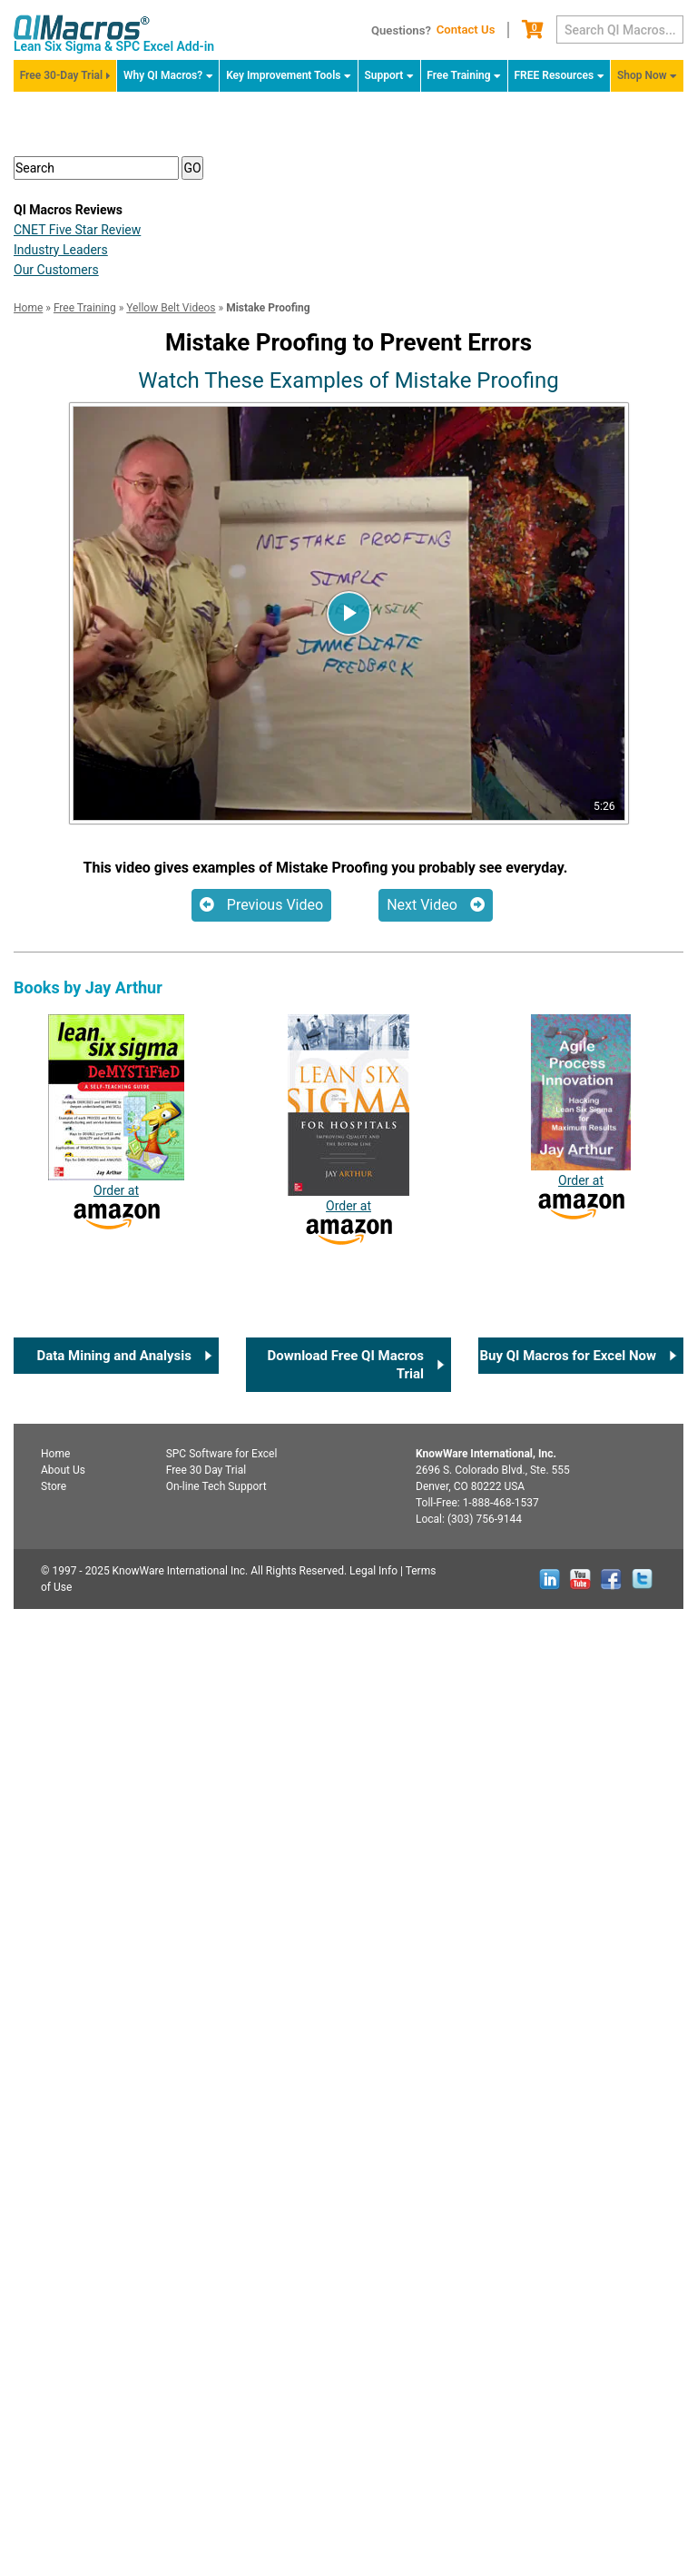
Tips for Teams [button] (88, 554)
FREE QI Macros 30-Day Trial (348, 278)
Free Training (458, 75)
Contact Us (466, 29)
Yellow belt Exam (103, 666)
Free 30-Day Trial (61, 75)
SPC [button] (53, 480)
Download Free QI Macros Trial (346, 2331)
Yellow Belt (65, 1068)
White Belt (63, 1039)
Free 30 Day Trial (206, 2437)
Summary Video (100, 591)
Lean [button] (55, 405)
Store (53, 2453)
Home (55, 2420)
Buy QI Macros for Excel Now (567, 2322)
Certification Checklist (348, 940)
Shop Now (642, 75)
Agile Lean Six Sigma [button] (108, 368)
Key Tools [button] (70, 517)
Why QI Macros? (162, 75)
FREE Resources (554, 75)
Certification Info (103, 628)
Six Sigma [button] (71, 442)
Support (383, 75)
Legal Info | (376, 2538)
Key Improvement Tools (283, 75)
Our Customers (56, 1236)
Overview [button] (69, 331)
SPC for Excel (222, 2420)
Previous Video (261, 1871)
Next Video (436, 1871)
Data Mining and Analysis (113, 2322)
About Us (63, 2437)
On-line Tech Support (216, 2453)
